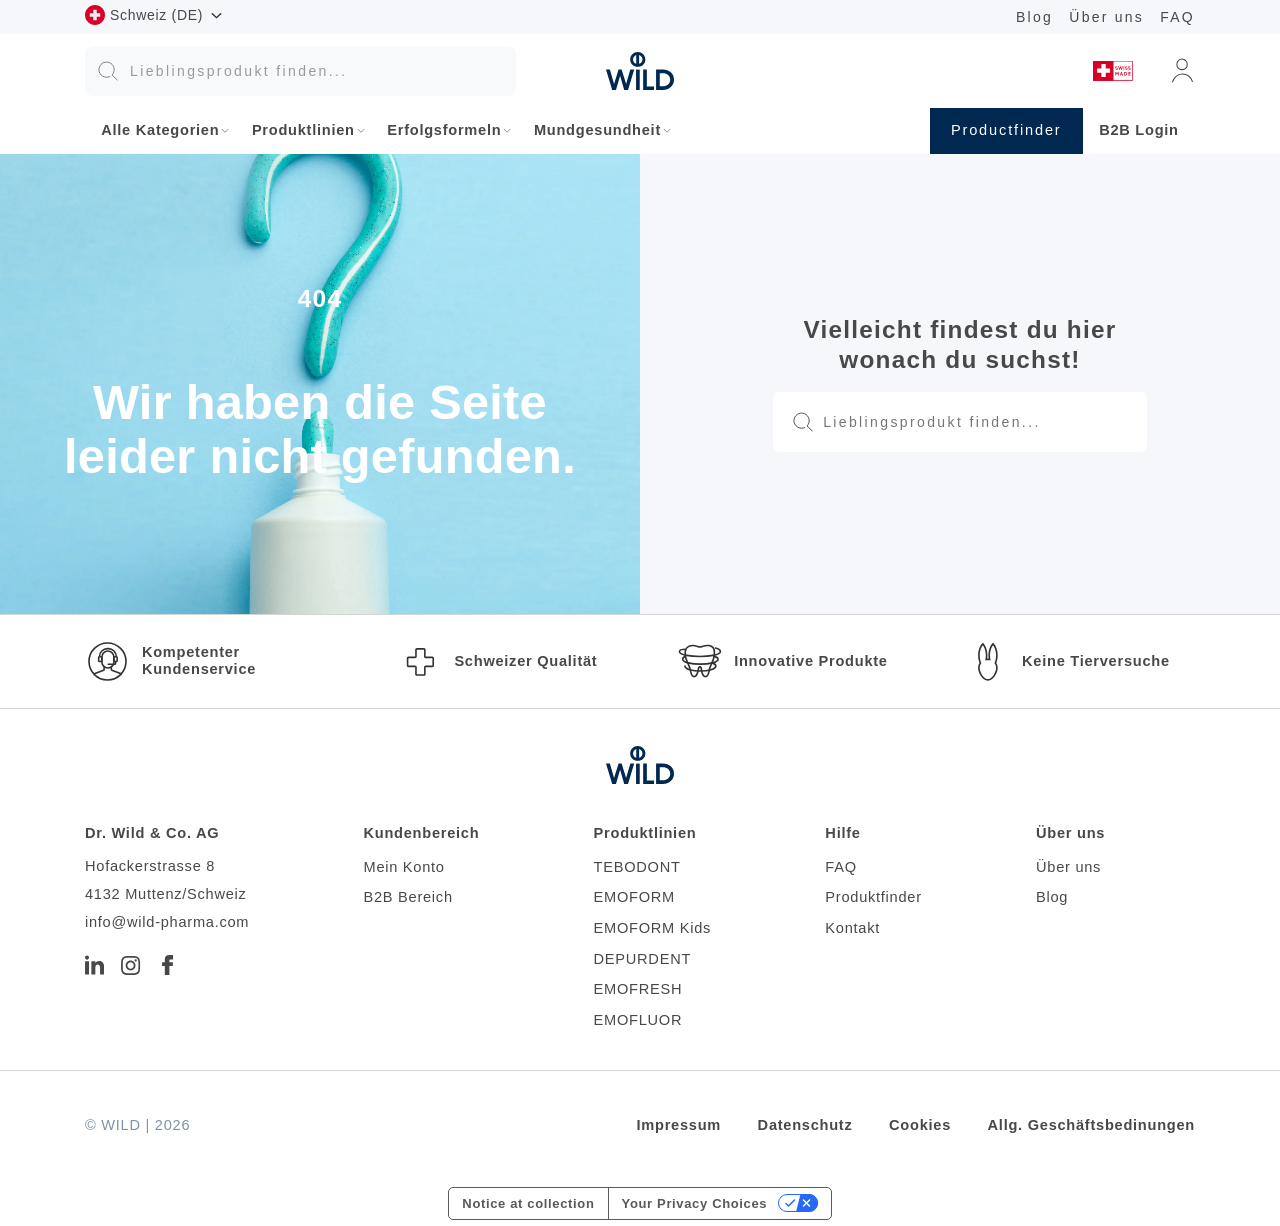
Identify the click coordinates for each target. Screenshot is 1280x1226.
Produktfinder (873, 897)
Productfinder (1006, 130)
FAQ (1177, 17)
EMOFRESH (638, 989)
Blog (1034, 17)
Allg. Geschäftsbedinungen (1091, 1125)
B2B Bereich (407, 897)
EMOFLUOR (638, 1020)
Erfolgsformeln (444, 130)
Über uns (1106, 17)
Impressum (679, 1125)
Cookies (920, 1125)
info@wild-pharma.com (167, 922)
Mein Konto (403, 867)
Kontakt (852, 928)
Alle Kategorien (160, 130)
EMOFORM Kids (653, 928)
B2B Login (1139, 130)
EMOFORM (634, 897)
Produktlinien (303, 130)
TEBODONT (637, 867)
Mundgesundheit (597, 130)
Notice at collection (528, 1203)
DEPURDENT (643, 959)
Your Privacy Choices (695, 1203)
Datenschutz (805, 1125)
